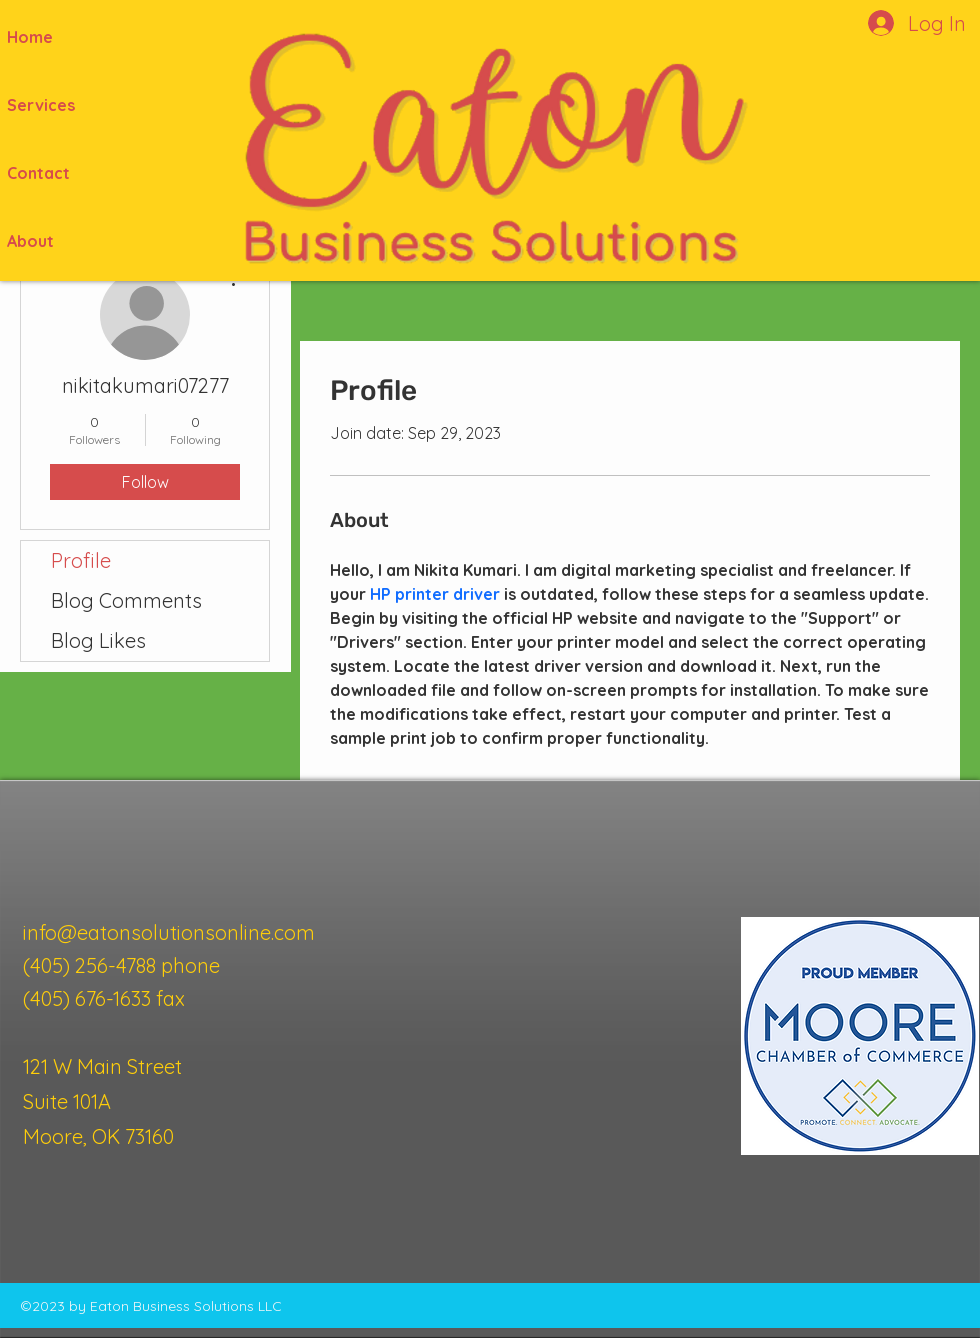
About (30, 241)
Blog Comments (126, 600)
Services (41, 105)
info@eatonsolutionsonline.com (169, 932)
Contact (38, 173)
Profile (81, 560)
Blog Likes (98, 640)
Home (30, 37)
